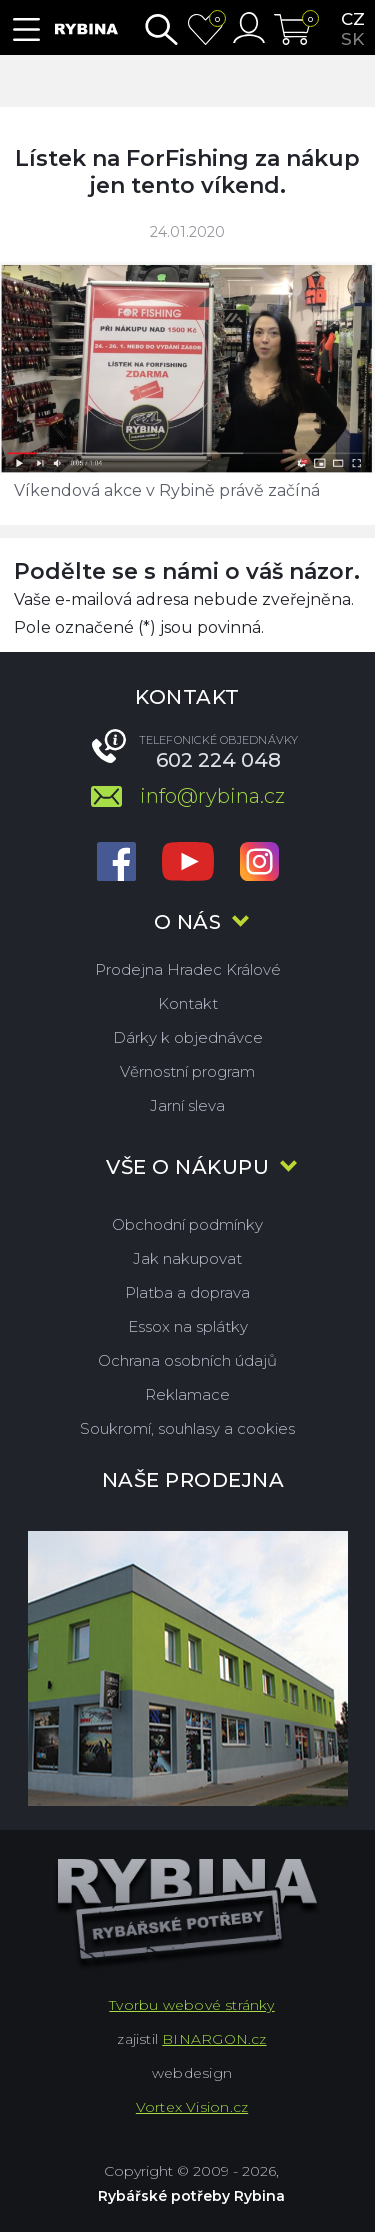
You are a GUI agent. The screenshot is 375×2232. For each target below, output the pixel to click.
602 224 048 (218, 760)
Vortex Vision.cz (192, 2107)
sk (352, 39)
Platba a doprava (187, 1292)
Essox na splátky (188, 1326)
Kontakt (188, 1003)
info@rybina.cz (212, 796)
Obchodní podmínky (187, 1224)
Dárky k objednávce (188, 1037)
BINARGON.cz (214, 2039)
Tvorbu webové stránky (191, 2005)
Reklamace (187, 1394)
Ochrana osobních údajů (187, 1360)
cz (353, 19)
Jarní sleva (187, 1105)
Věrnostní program (187, 1071)
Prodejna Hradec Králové (188, 969)
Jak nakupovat (187, 1258)
